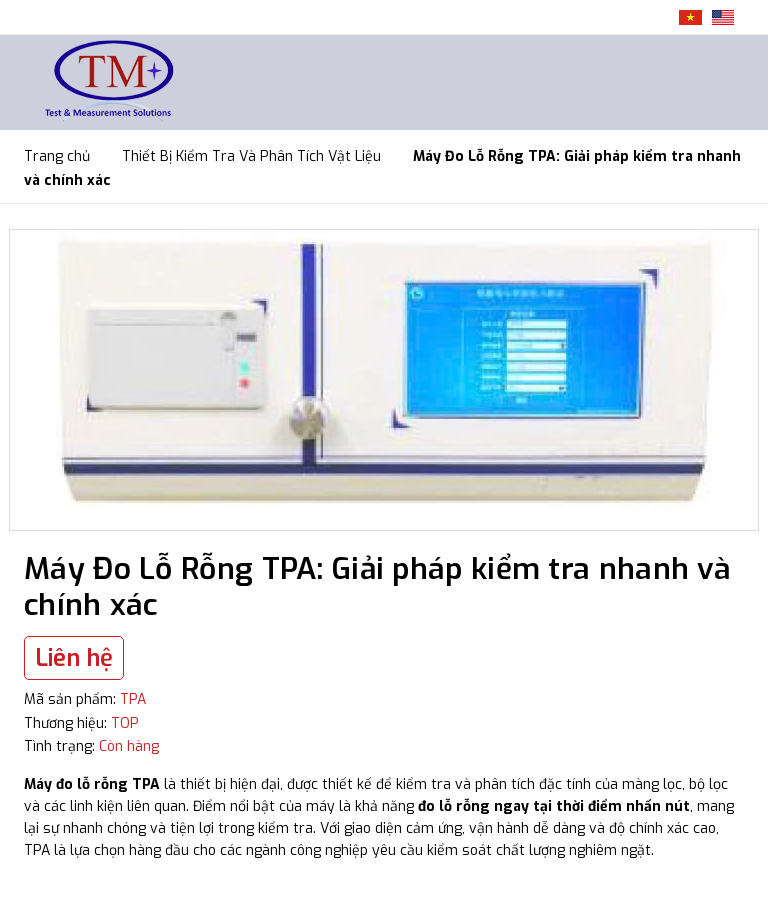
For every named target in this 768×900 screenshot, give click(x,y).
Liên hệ (74, 658)
